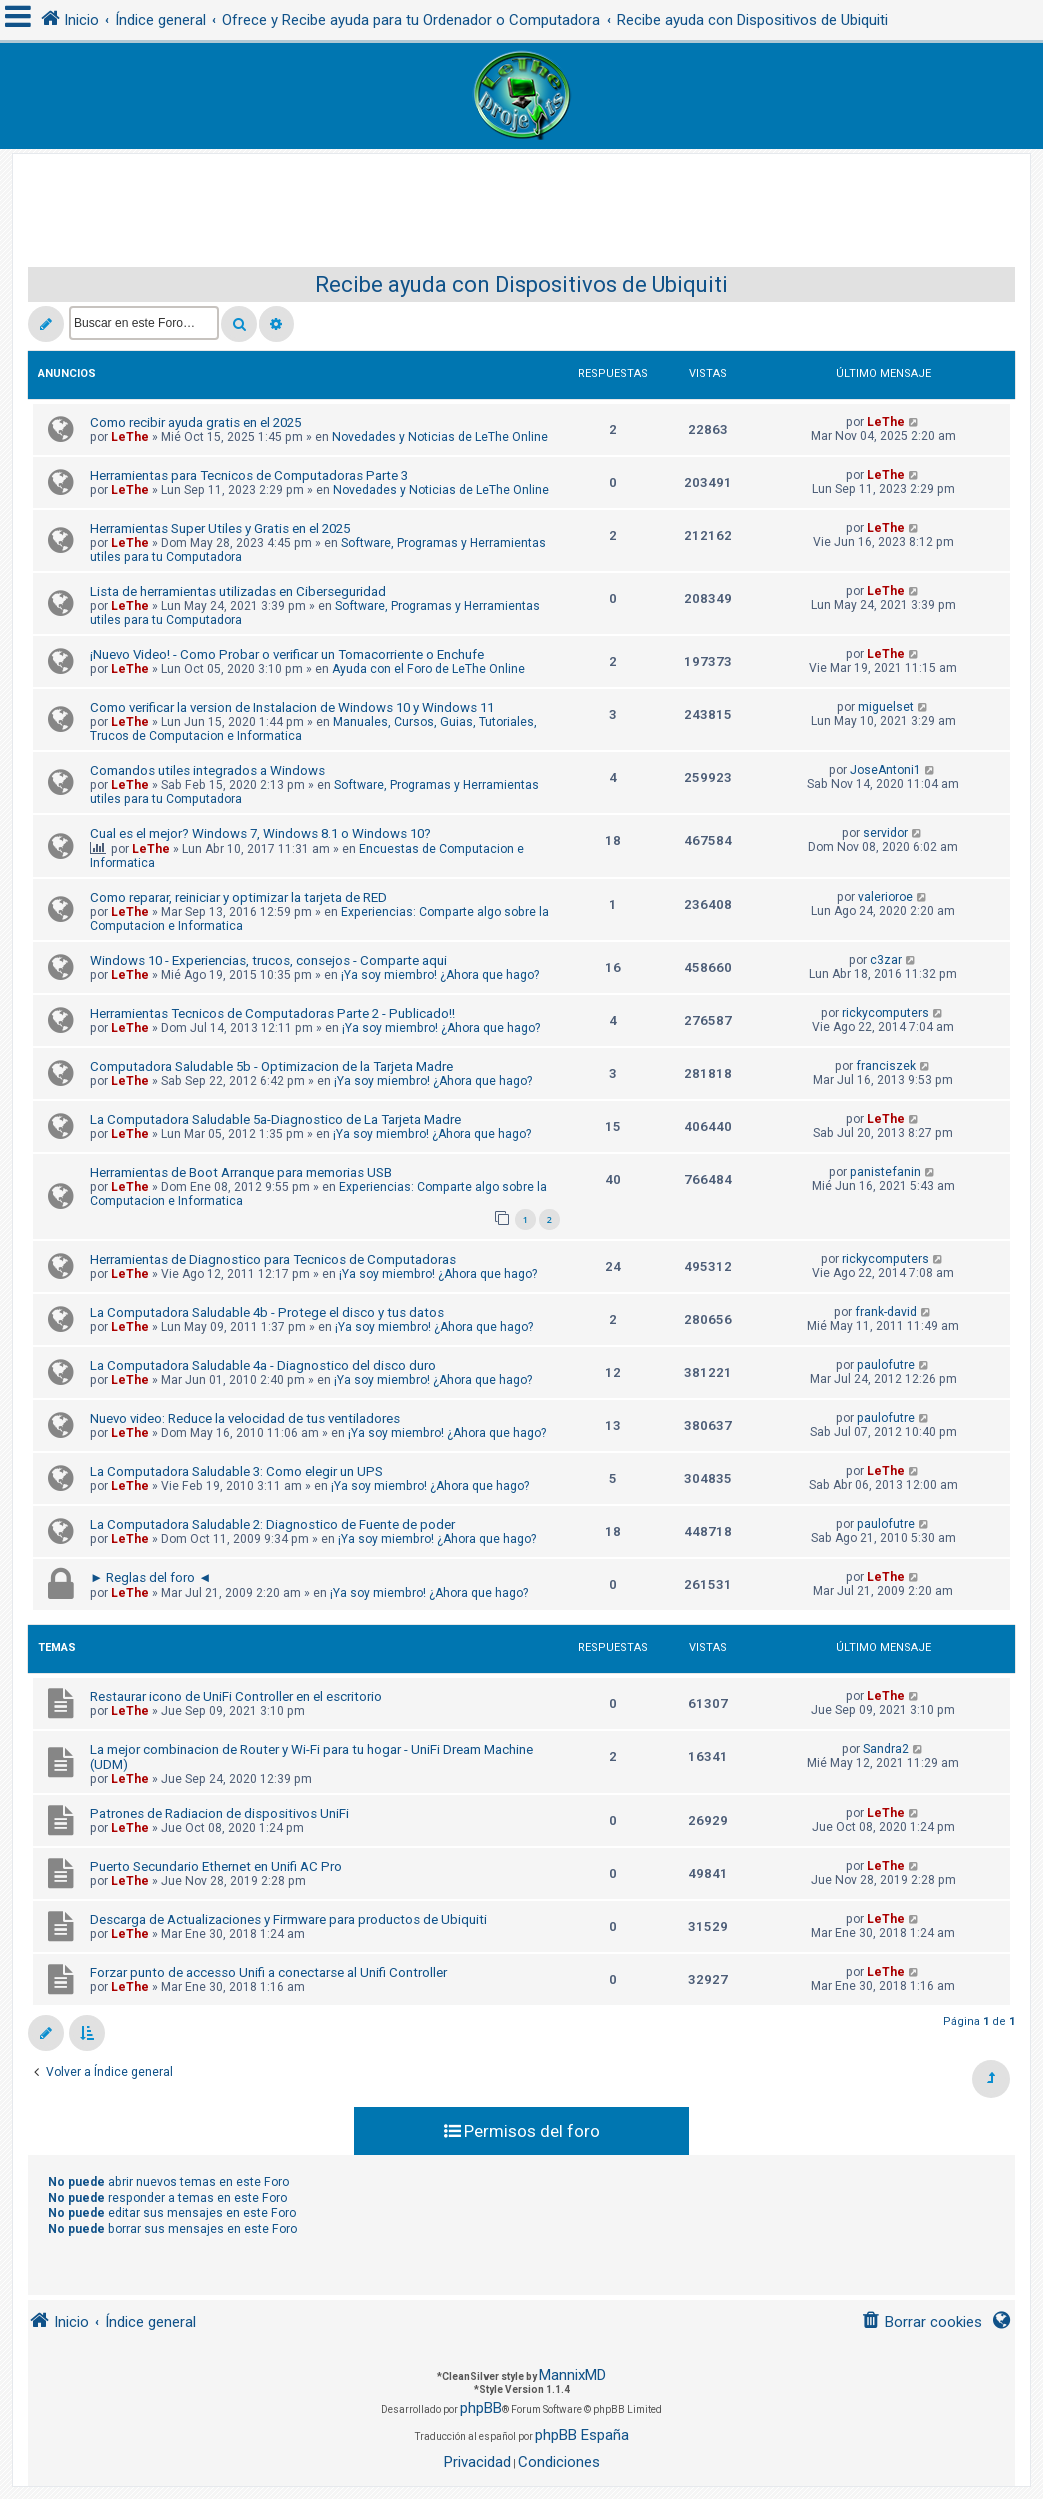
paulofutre (886, 1365)
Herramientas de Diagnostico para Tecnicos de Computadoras (273, 1259)
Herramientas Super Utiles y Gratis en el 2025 (220, 528)
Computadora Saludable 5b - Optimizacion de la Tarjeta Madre (271, 1066)
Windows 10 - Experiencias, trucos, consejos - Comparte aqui (268, 960)
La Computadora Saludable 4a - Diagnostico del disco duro (263, 1365)
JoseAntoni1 (885, 770)
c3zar (886, 960)
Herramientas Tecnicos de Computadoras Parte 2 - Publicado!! (272, 1013)
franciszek (886, 1066)
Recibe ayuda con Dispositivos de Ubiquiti (521, 284)
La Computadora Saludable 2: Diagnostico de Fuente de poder (272, 1524)
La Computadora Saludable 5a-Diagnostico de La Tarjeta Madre (275, 1119)
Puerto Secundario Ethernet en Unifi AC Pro (216, 1866)
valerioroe (885, 897)
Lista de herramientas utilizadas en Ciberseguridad (238, 591)
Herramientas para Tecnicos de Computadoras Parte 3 (249, 475)
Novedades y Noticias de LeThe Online (440, 437)
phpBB (481, 2408)
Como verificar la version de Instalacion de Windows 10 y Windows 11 (292, 707)
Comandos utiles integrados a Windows (207, 770)
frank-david (886, 1312)
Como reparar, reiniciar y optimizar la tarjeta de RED (238, 897)
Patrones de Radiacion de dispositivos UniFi (219, 1813)
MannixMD (572, 2375)
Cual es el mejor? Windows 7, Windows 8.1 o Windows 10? (260, 833)
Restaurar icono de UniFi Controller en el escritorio (236, 1696)
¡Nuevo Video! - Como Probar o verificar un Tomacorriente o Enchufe (287, 654)
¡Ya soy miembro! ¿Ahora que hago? (440, 975)
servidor (885, 833)
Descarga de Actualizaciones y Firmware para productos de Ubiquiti (288, 1919)
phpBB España (582, 2435)
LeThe (130, 437)
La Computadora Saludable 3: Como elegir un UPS (236, 1471)
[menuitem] (921, 2322)
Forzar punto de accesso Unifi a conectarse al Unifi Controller (268, 1972)
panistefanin (885, 1172)
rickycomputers (885, 1013)
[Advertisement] (522, 199)
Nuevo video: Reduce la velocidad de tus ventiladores (245, 1418)
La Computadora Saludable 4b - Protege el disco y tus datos (267, 1312)
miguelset (886, 707)
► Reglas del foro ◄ (150, 1577)
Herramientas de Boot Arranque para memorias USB (241, 1172)
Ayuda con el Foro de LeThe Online (428, 669)
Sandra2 (886, 1749)
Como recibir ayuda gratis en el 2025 (195, 422)
